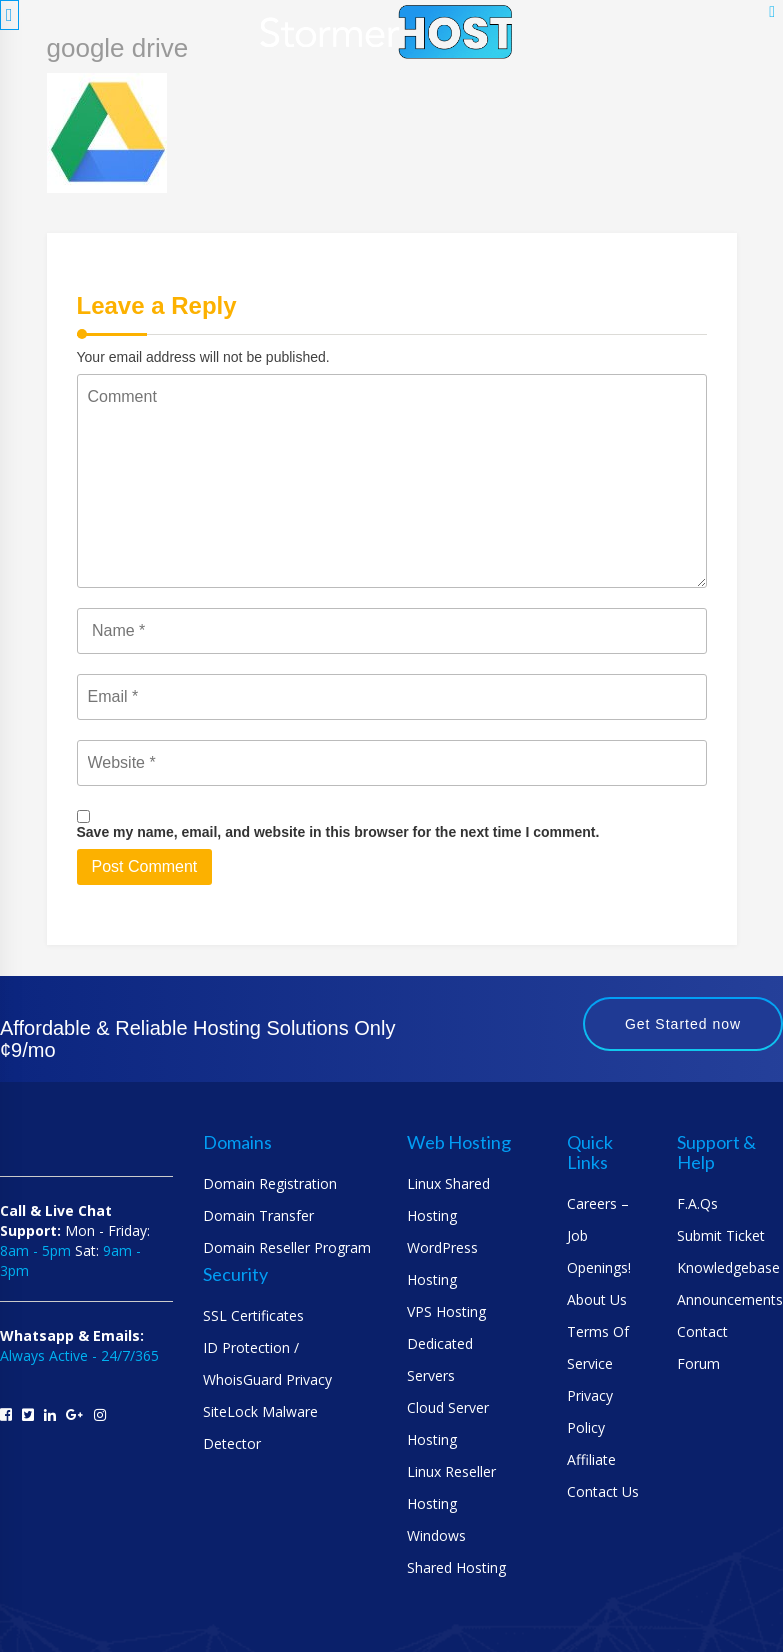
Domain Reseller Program (287, 1247)
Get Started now (683, 1024)
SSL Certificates (253, 1315)
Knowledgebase (728, 1267)
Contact (702, 1331)
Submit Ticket (721, 1235)
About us (597, 1299)
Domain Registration (270, 1183)
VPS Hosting (446, 1311)
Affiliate (591, 1459)
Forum (698, 1363)
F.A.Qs (697, 1203)
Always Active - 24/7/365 (79, 1355)
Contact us (603, 1491)
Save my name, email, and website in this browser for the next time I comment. (338, 832)
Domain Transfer (258, 1215)
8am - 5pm (35, 1250)
